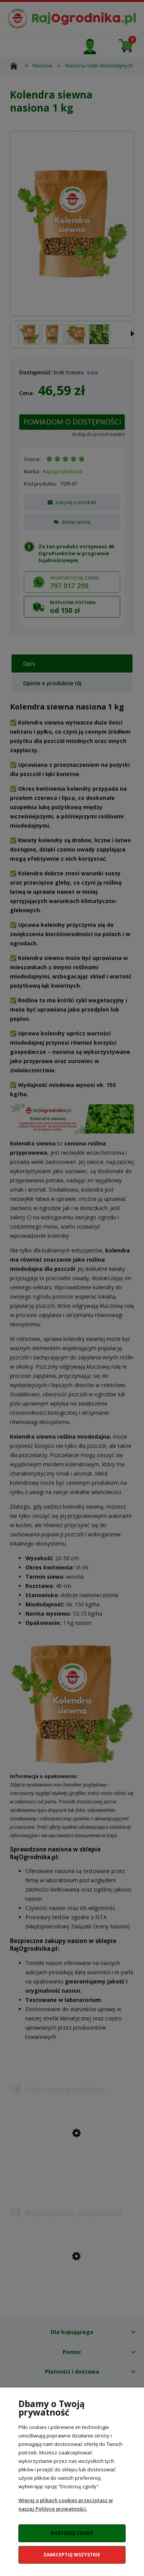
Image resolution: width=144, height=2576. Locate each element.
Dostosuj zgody (72, 2533)
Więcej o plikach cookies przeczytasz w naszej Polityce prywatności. (65, 2504)
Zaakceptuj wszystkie (71, 2554)
